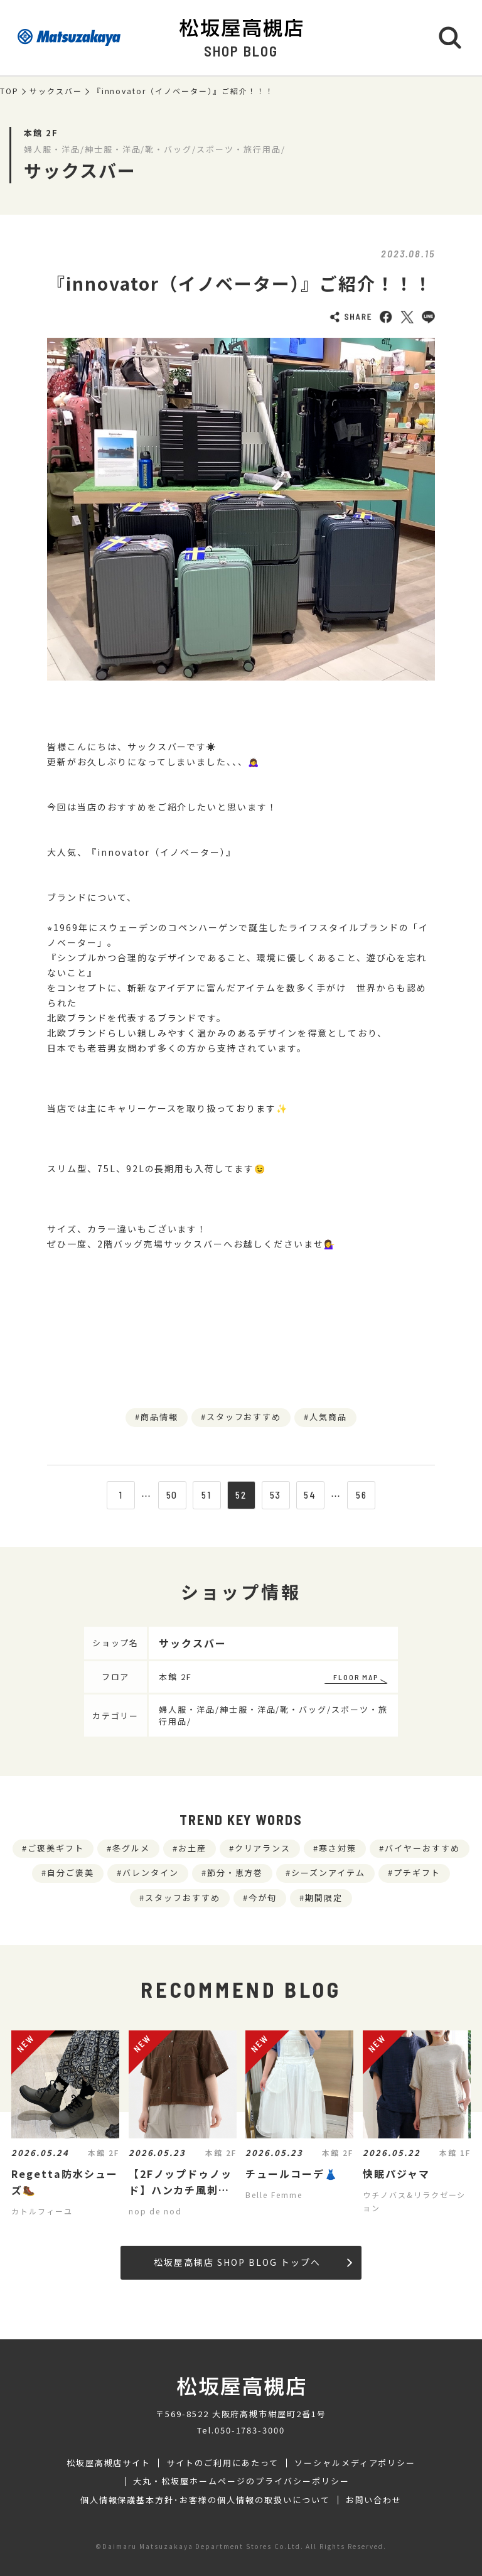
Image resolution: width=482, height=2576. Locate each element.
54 (310, 1495)
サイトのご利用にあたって (222, 2463)
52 (241, 1495)
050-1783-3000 (250, 2430)
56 (361, 1495)
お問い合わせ (374, 2500)
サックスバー (55, 91)
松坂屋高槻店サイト (109, 2463)
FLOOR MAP (355, 1677)
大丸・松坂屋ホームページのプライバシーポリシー (241, 2481)
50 (172, 1495)
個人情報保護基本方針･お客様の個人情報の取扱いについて (205, 2500)
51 (206, 1495)
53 (276, 1495)
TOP (9, 91)
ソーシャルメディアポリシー (354, 2463)
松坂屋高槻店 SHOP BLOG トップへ (252, 2262)
